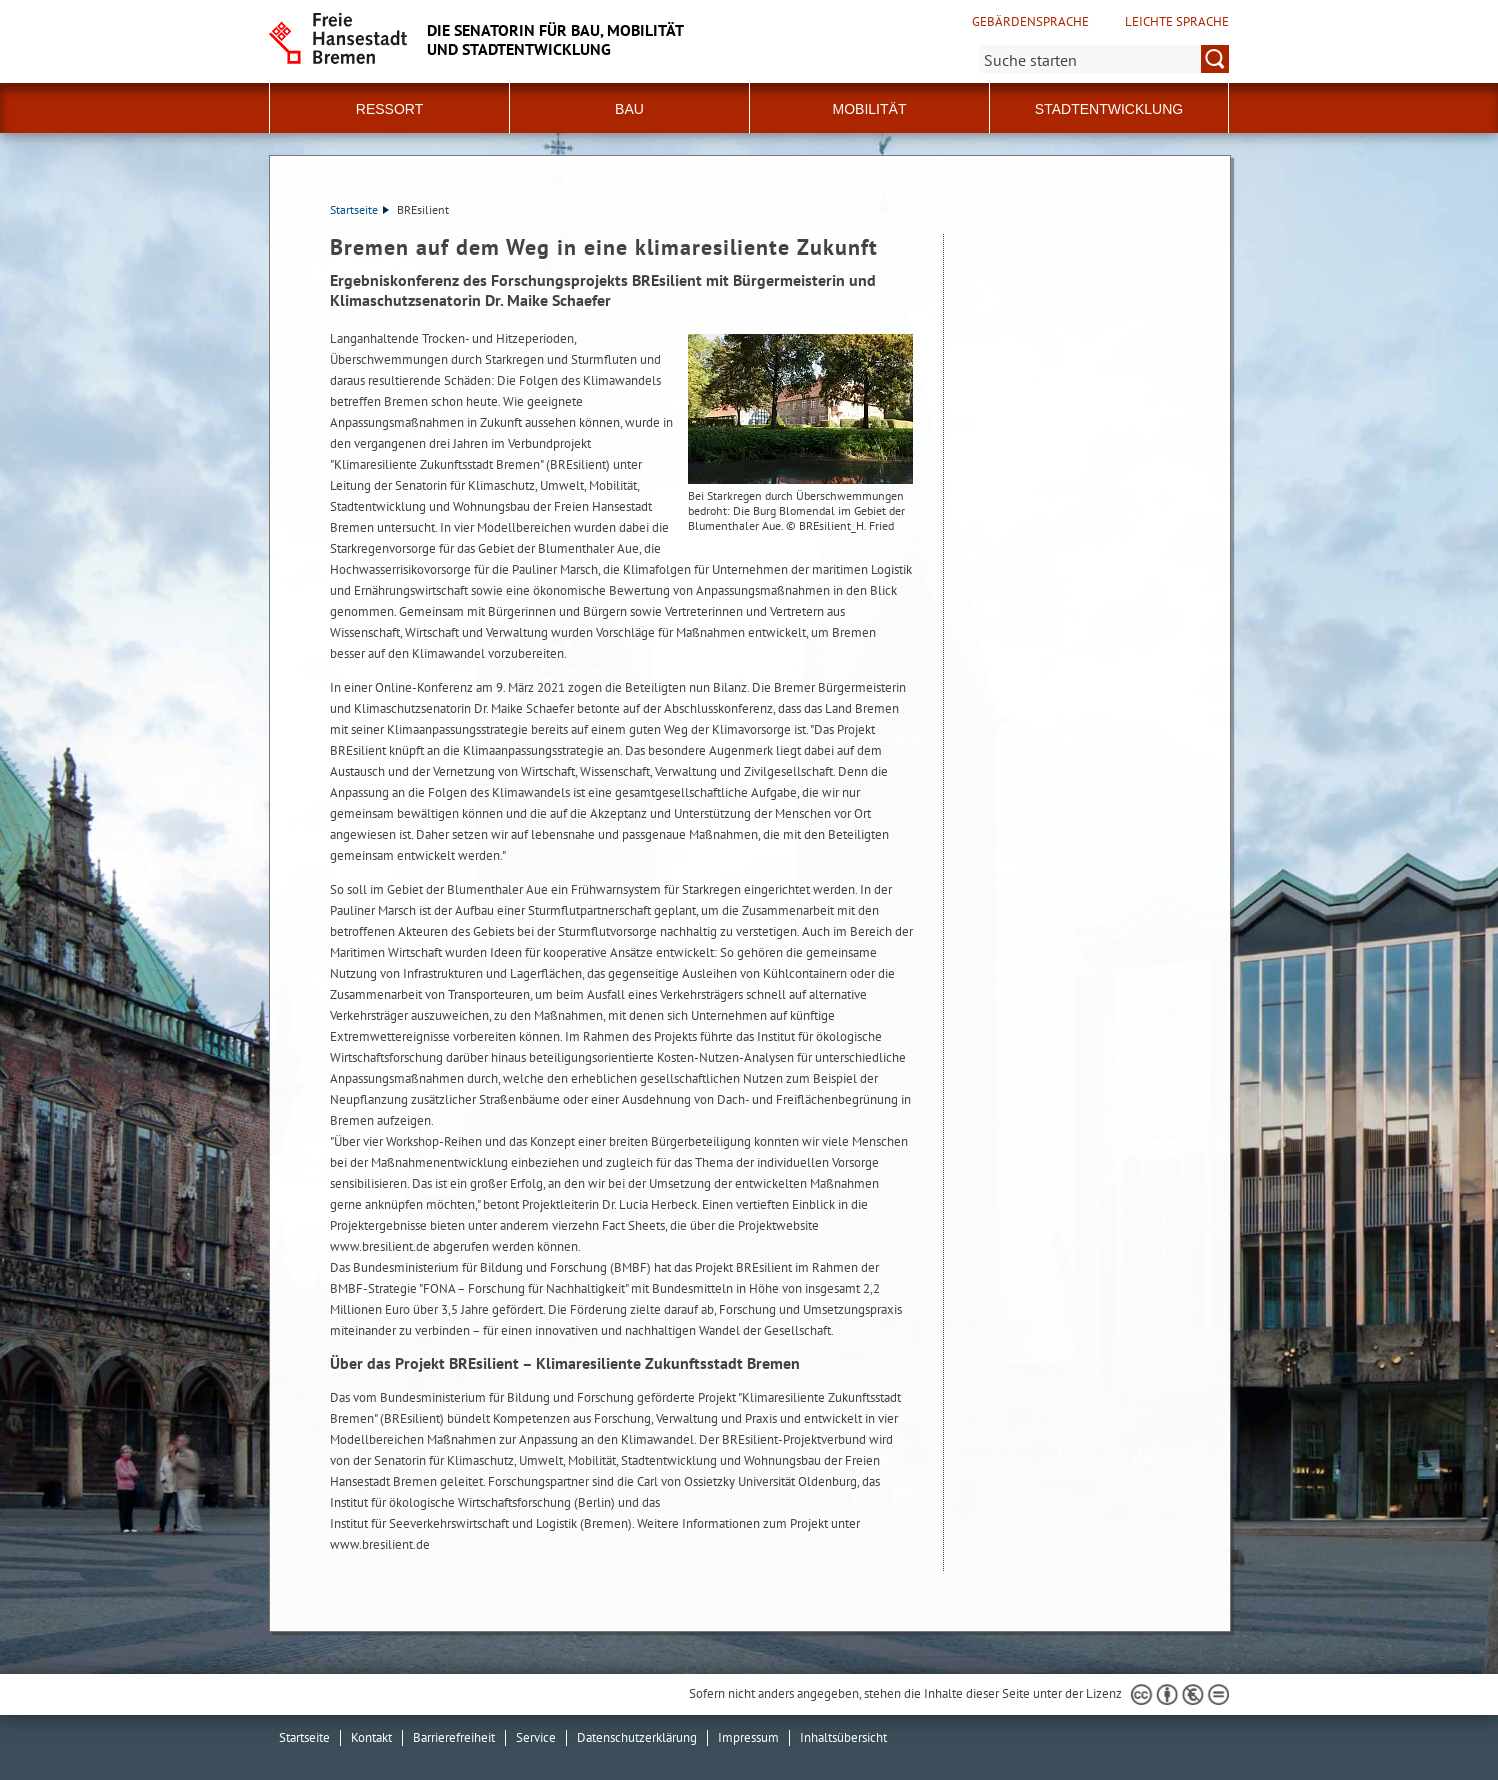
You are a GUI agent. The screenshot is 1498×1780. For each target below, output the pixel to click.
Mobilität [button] (870, 109)
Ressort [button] (389, 109)
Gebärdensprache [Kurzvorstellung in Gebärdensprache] (1030, 22)
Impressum (748, 1737)
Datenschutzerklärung (637, 1737)
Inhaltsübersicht (843, 1737)
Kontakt (371, 1737)
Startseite (359, 209)
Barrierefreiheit (454, 1737)
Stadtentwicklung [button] (1109, 109)
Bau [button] (629, 109)
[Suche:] (1104, 59)
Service (536, 1737)
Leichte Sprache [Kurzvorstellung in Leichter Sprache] (1177, 22)
